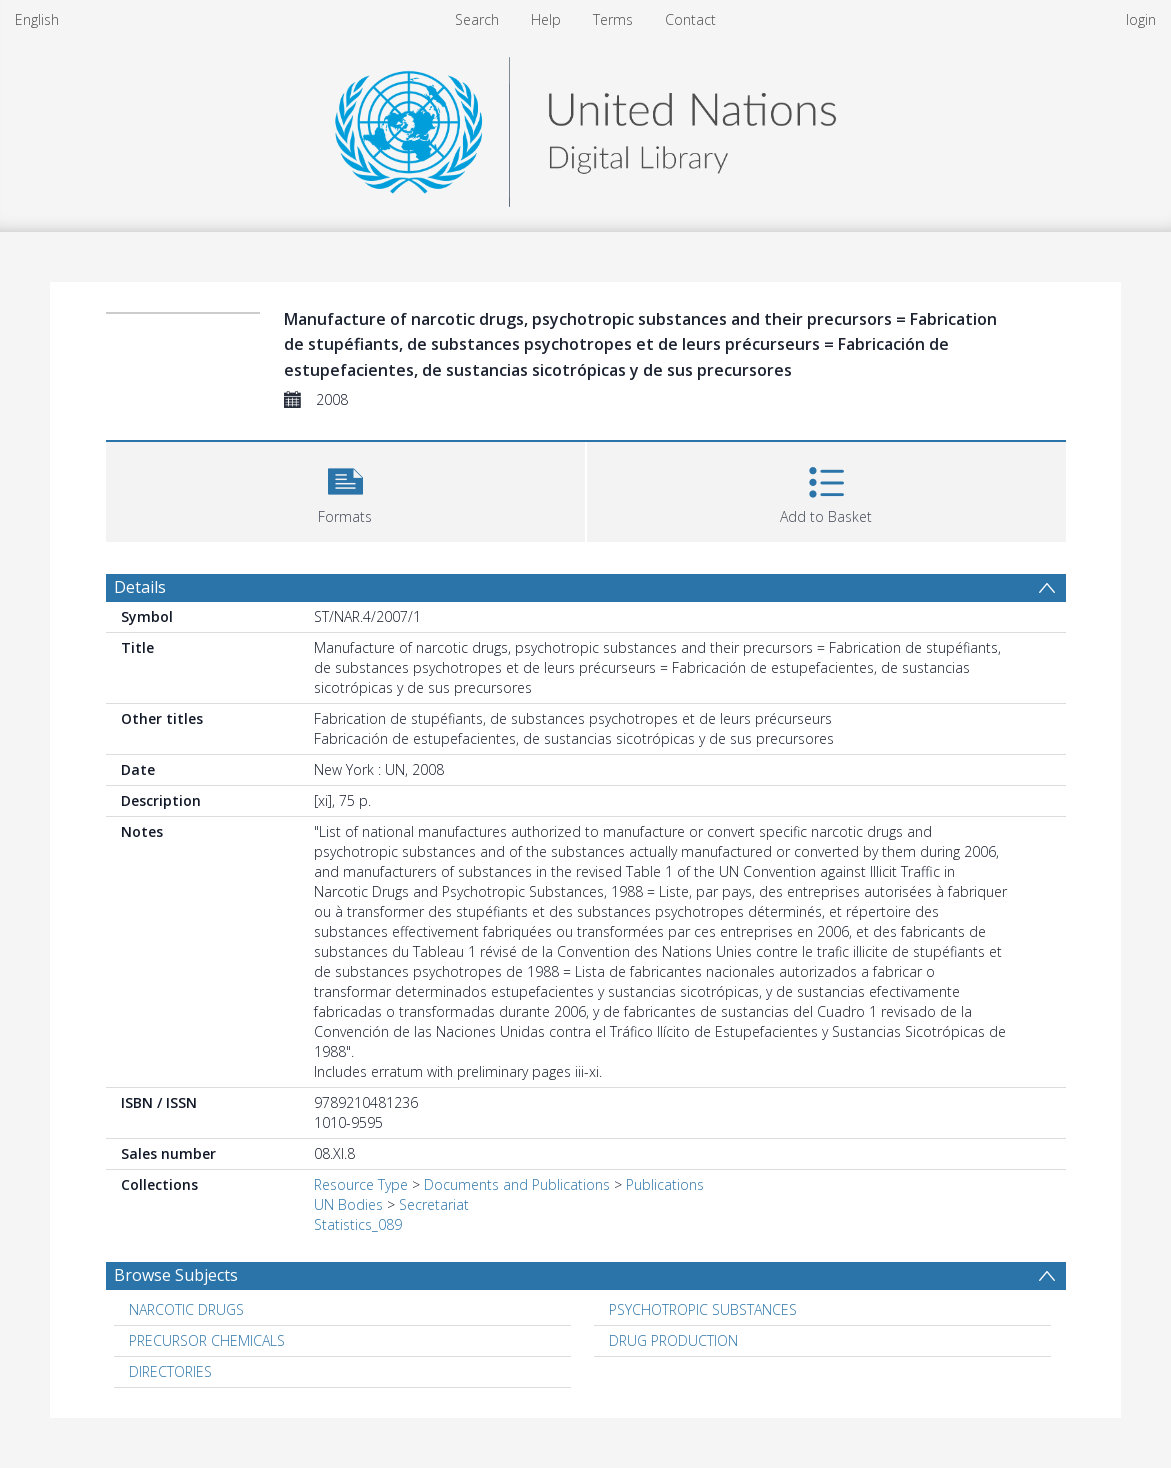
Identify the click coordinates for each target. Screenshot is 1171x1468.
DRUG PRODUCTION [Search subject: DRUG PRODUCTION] (673, 1340)
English (37, 19)
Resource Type (361, 1184)
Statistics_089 (358, 1224)
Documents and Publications (517, 1184)
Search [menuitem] (477, 19)
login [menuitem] (1141, 19)
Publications (665, 1184)
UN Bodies (348, 1204)
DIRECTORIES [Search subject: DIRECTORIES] (170, 1371)
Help (546, 19)
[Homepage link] (585, 126)
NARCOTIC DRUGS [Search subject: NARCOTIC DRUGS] (186, 1309)
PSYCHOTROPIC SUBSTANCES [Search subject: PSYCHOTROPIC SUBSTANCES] (703, 1309)
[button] (345, 489)
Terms (613, 19)
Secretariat (434, 1204)
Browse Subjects (176, 1275)
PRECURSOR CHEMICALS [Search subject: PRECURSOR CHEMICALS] (207, 1340)
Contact (690, 19)
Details (140, 587)
